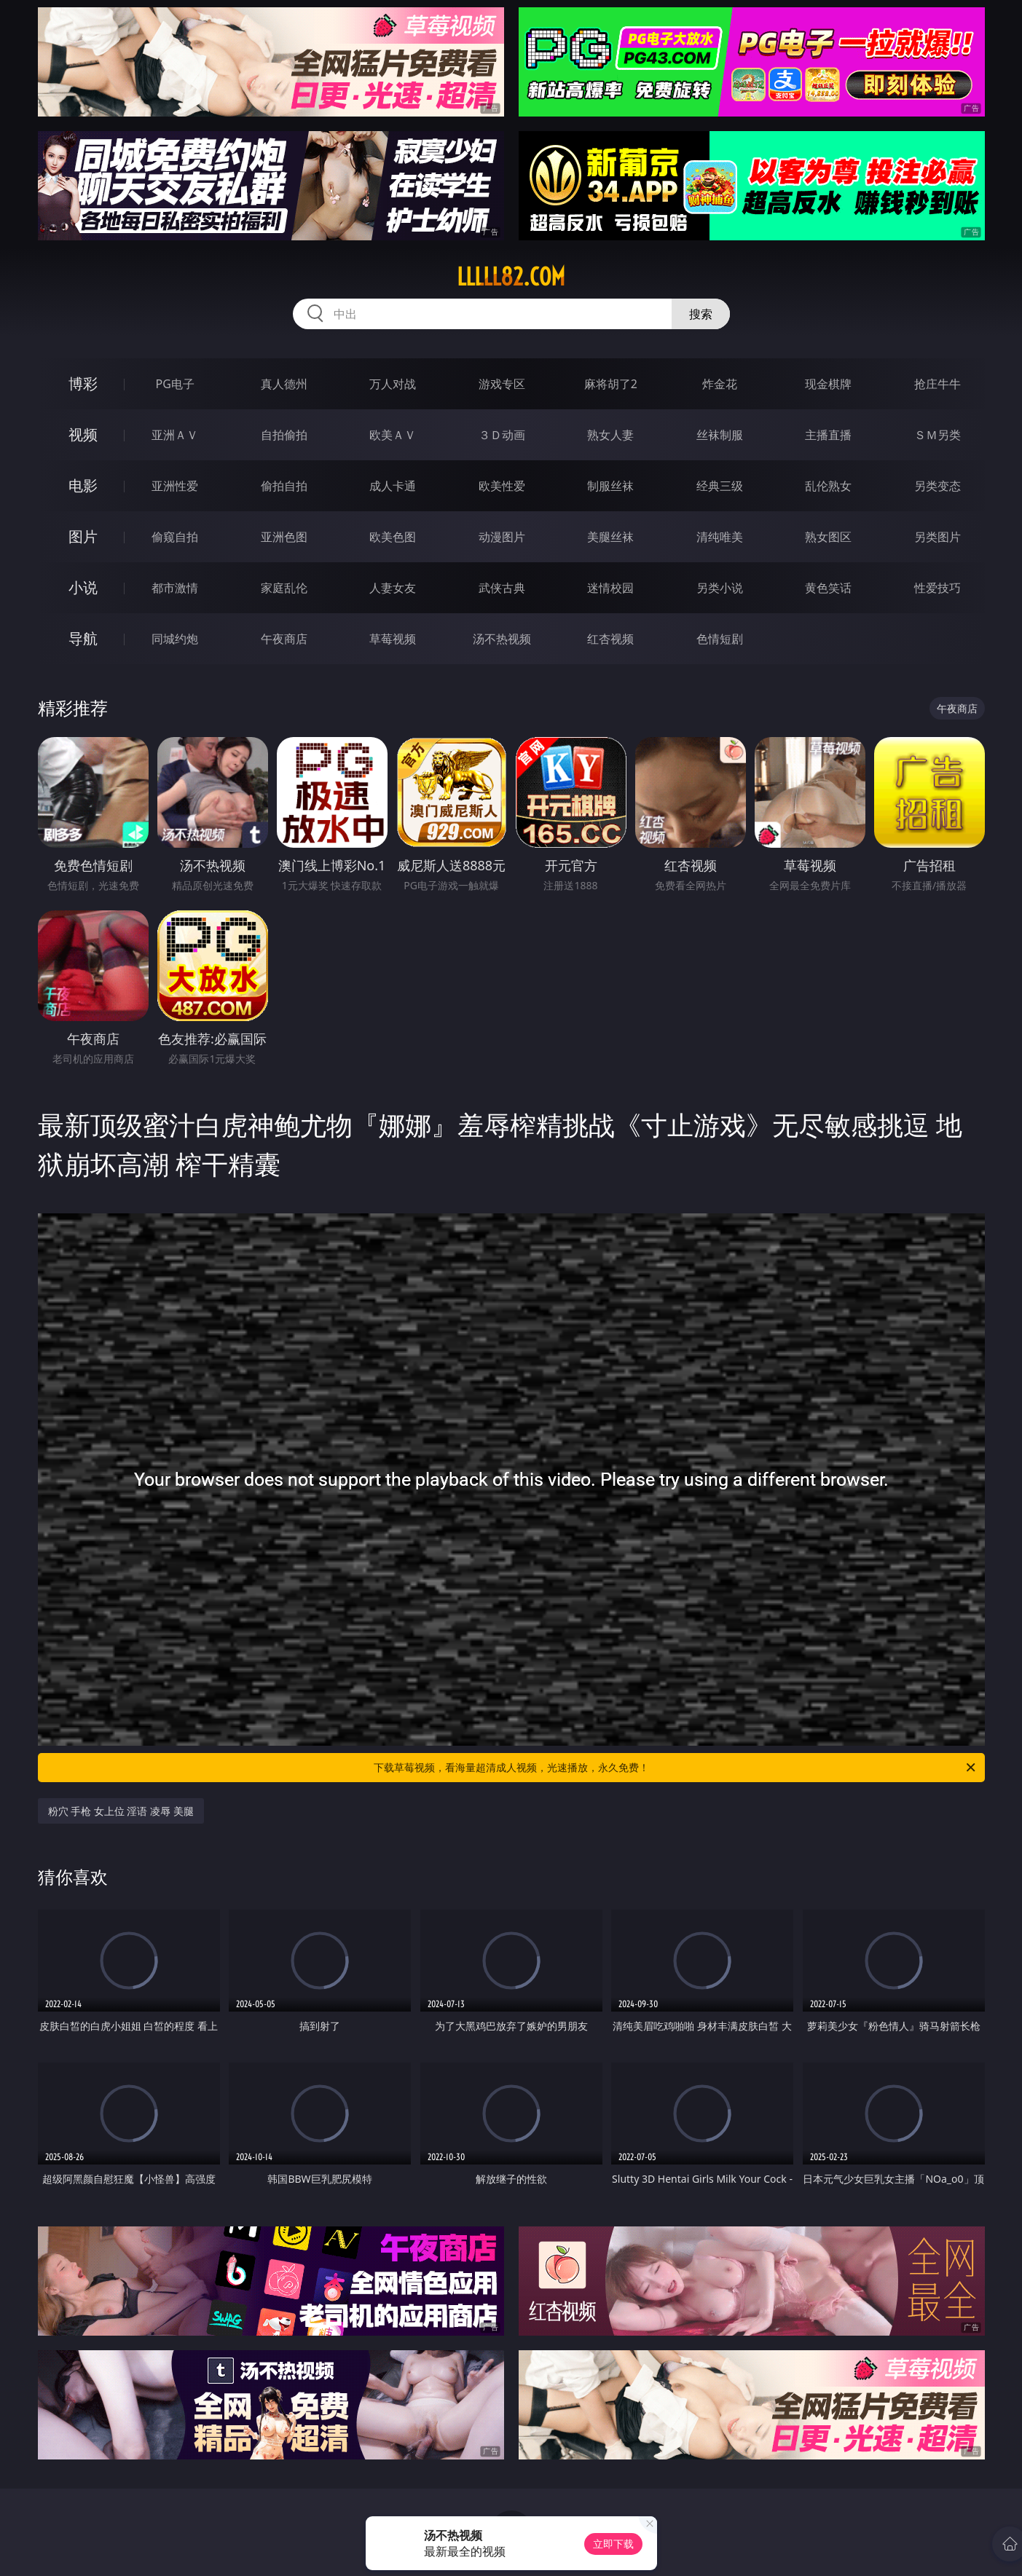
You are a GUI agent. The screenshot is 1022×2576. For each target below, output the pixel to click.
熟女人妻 (610, 435)
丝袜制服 (719, 435)
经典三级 (719, 486)
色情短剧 (719, 639)
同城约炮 (175, 639)
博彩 (83, 383)
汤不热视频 (502, 639)
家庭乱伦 (284, 588)
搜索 (700, 314)
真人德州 (284, 384)
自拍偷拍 (284, 435)
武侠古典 (502, 588)
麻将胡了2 (610, 384)
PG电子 (175, 384)
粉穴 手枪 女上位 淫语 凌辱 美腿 (121, 1811)
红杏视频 (610, 639)
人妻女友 (392, 588)
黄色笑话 (828, 588)
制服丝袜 (610, 486)
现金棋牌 (828, 384)
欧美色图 (392, 537)
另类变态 (937, 486)
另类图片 (937, 537)
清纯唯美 (719, 537)
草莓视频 (392, 639)
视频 (83, 434)
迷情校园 (610, 588)
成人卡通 (392, 486)
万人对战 (392, 384)
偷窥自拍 (175, 537)
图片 (83, 536)
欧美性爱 (502, 486)
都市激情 (175, 588)
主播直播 (828, 435)
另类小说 (719, 588)
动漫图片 (502, 537)
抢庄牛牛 (937, 384)
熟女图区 (828, 537)
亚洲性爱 (175, 486)
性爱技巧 (937, 588)
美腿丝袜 (610, 537)
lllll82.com (511, 276)
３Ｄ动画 (502, 435)
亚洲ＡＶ (175, 435)
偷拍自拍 (284, 486)
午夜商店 (284, 639)
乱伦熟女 (828, 486)
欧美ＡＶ (392, 435)
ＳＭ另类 (937, 435)
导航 (83, 638)
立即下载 (613, 2544)
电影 (83, 485)
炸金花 (719, 384)
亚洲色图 (284, 537)
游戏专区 (502, 384)
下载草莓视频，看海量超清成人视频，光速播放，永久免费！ (676, 1767)
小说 (83, 587)
